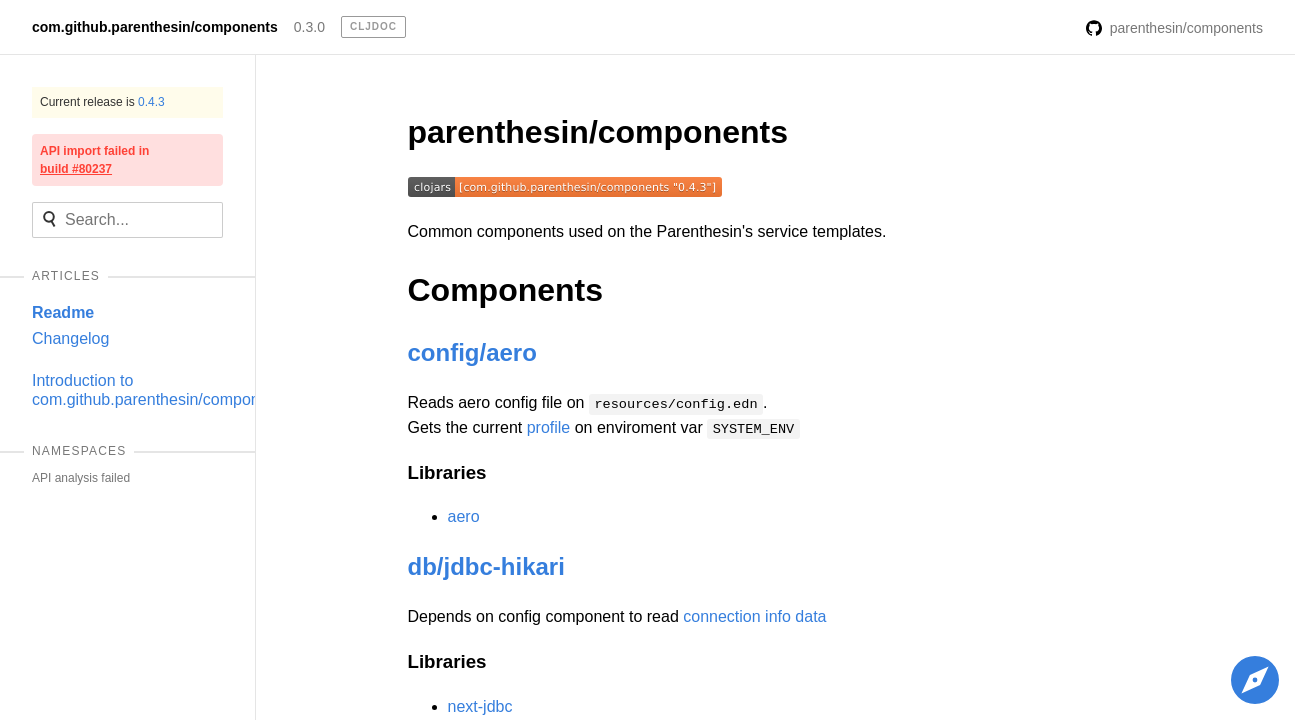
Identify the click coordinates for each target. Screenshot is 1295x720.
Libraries (447, 472)
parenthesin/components (598, 132)
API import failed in (94, 160)
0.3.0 (309, 27)
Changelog (70, 338)
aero (464, 516)
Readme (63, 312)
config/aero (472, 352)
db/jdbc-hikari (486, 566)
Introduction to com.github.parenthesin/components (161, 389)
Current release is (102, 102)
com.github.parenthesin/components (155, 27)
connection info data (754, 616)
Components (506, 290)
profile (549, 427)
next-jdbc (480, 706)
